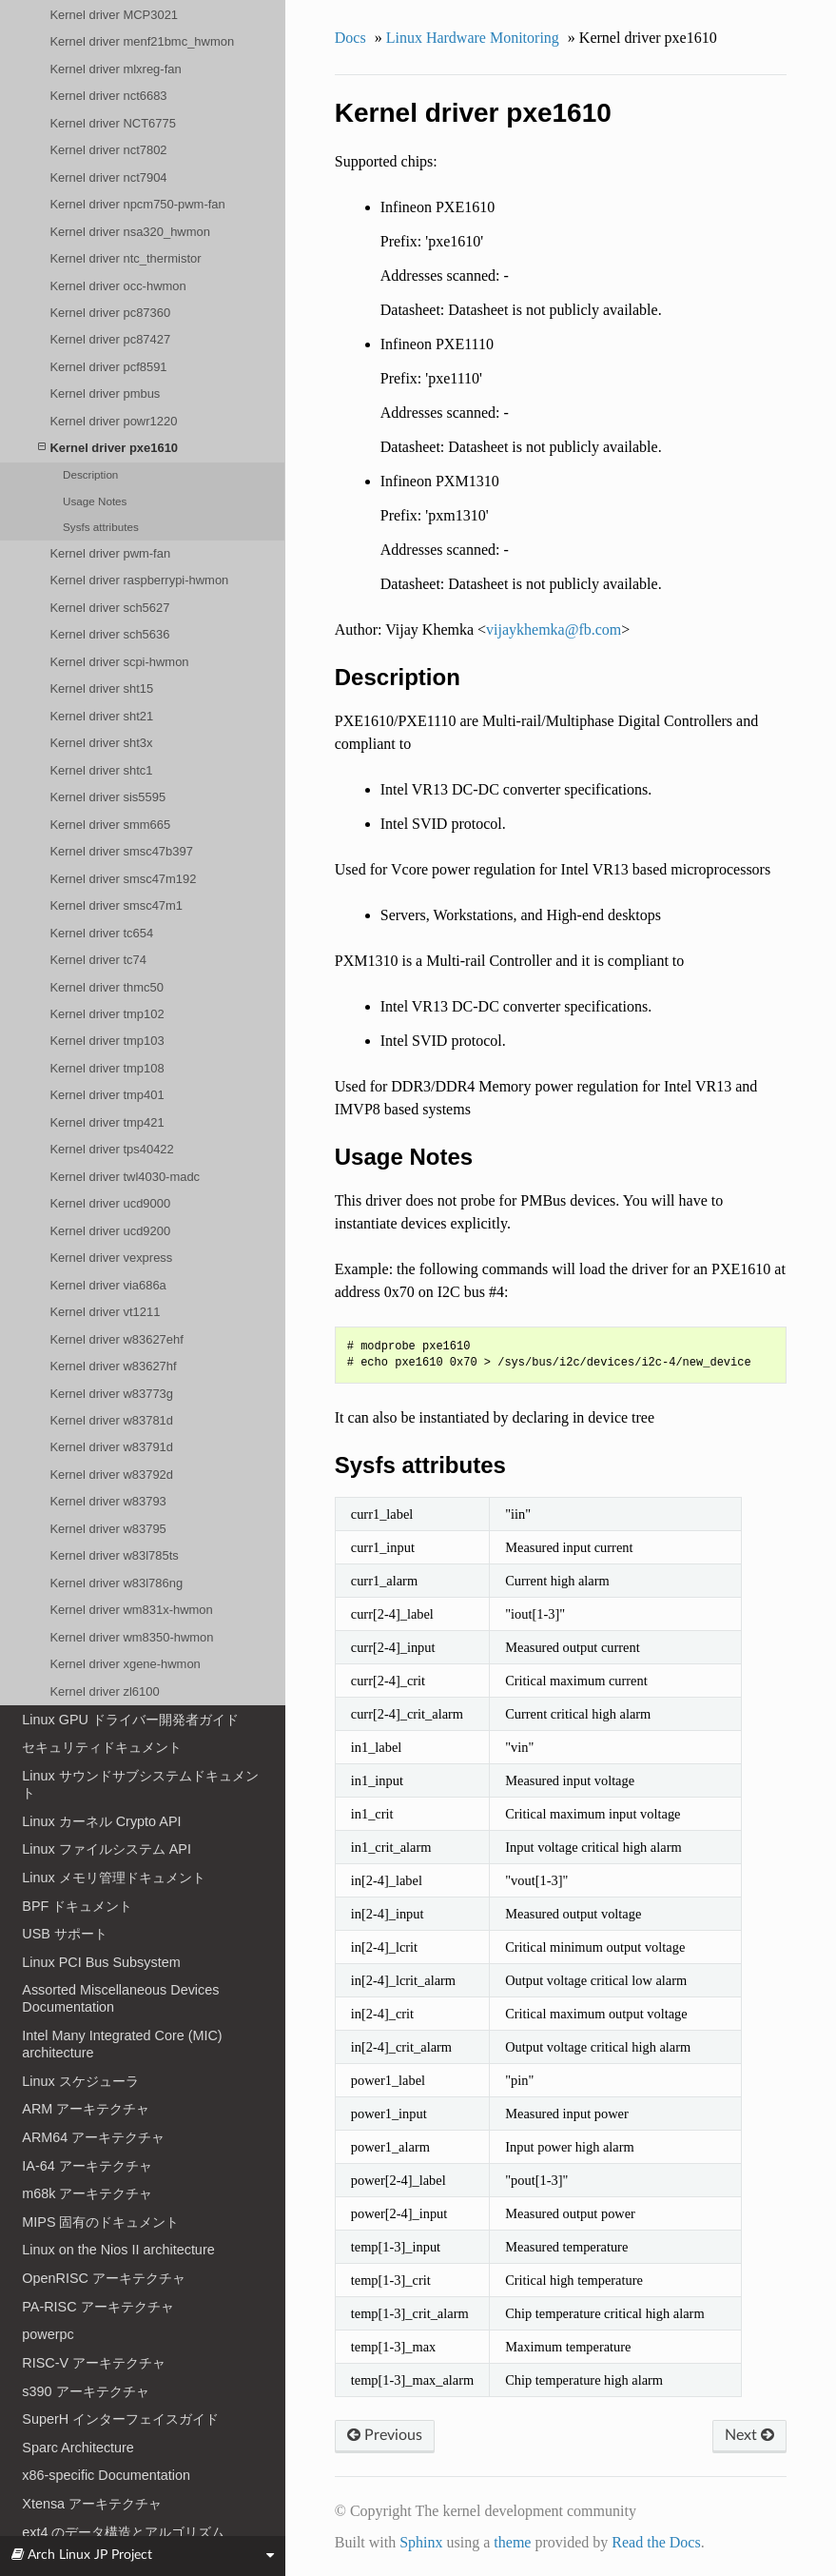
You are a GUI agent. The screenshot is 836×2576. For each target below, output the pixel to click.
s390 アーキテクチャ (85, 2391)
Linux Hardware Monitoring (472, 37)
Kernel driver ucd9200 (109, 1231)
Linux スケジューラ (80, 2081)
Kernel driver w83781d (111, 1420)
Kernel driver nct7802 (107, 150)
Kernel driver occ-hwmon (117, 286)
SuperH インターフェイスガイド (120, 2419)
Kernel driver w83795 (107, 1529)
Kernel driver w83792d (111, 1474)
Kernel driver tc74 (97, 960)
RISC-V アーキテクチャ (93, 2362)
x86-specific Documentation (106, 2475)
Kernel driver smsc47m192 (122, 879)
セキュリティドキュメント (102, 1747)
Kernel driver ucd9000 (109, 1203)
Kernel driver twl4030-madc (124, 1177)
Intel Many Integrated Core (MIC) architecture (122, 2044)
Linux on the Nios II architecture (118, 2249)
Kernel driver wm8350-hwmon (131, 1637)
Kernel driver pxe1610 (108, 448)
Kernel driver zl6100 (104, 1691)
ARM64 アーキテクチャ (93, 2137)
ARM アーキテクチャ (85, 2108)
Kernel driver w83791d (111, 1447)
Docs (350, 37)
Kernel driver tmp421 (106, 1122)
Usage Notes (94, 501)
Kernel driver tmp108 (106, 1068)
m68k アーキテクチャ (87, 2193)
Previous (384, 2435)
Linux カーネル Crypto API (101, 1821)
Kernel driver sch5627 (109, 607)
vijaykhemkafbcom (553, 629)
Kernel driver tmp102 (106, 1014)
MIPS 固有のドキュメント (100, 2222)
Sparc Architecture (78, 2447)
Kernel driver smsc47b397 (120, 851)
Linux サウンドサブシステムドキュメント (140, 1784)
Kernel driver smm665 (109, 824)
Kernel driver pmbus (104, 393)
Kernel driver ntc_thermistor (125, 258)
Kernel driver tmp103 (106, 1040)
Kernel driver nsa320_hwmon (129, 232)
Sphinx (420, 2542)
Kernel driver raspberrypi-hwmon (138, 580)
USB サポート (64, 1933)
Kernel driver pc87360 (109, 312)
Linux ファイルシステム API (106, 1849)
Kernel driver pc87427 (109, 339)
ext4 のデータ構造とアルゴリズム (123, 2532)
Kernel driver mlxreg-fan (115, 69)
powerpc (47, 2334)
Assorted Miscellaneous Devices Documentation (120, 1998)
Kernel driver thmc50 (106, 987)
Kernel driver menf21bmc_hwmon (141, 41)
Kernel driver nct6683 (107, 95)
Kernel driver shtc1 (100, 770)
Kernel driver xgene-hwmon (124, 1664)
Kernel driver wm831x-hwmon (130, 1610)
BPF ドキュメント (77, 1906)
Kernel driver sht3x (100, 743)
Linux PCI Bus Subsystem (101, 1962)
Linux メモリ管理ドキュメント (113, 1877)
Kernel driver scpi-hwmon (118, 662)
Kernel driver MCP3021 (113, 15)
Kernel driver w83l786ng (116, 1583)
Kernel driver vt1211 (104, 1312)
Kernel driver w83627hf (112, 1366)
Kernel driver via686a (107, 1285)
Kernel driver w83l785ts (113, 1555)
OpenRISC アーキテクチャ (103, 2278)
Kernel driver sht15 (101, 688)
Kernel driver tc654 (101, 933)
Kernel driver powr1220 (113, 421)
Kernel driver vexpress (110, 1257)
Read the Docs (656, 2542)
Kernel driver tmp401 (106, 1095)
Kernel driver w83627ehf (116, 1339)
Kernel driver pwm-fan (109, 553)
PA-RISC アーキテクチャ (97, 2306)
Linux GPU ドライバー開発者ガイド (130, 1719)
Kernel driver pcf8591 (107, 367)
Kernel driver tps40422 (111, 1149)
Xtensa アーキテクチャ (92, 2503)
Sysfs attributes (101, 527)
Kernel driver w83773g (111, 1393)
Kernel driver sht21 (101, 716)
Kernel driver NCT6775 (112, 123)
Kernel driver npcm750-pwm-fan (136, 204)
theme (512, 2542)
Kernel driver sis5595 (107, 797)
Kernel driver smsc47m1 (116, 905)
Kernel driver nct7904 (107, 177)
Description (90, 474)
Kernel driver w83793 (107, 1501)
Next (749, 2435)
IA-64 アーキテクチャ (86, 2165)
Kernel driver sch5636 (109, 634)
